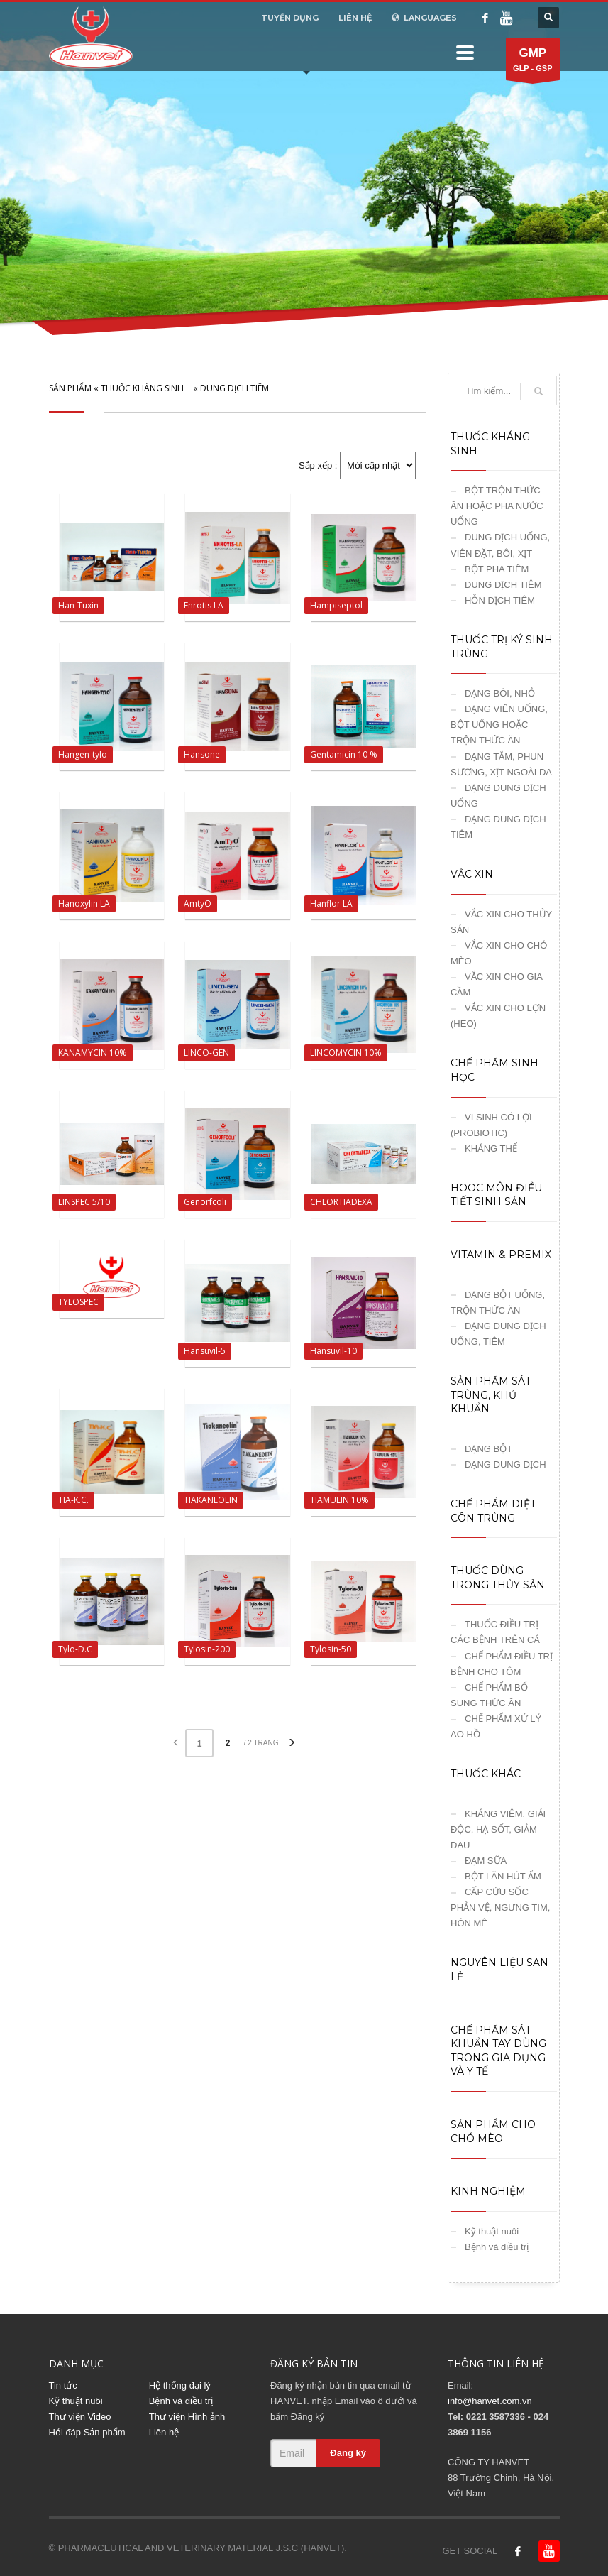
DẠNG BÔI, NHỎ (500, 693)
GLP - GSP (532, 62)
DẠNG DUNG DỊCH (505, 1464)
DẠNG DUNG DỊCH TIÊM (498, 827)
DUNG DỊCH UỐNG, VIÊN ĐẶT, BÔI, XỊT (500, 545)
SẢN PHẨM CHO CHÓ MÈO (493, 2131)
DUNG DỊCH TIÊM (234, 388)
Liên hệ (164, 2432)
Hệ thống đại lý (180, 2385)
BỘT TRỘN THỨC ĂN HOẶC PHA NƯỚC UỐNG (497, 506)
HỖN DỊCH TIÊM (500, 600)
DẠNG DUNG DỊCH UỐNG (498, 795)
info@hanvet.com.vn (490, 2401)
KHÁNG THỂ (491, 1148)
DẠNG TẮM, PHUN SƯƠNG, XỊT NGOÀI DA (501, 764)
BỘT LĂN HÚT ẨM (503, 1876)
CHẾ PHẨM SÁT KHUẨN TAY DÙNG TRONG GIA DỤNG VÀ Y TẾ (498, 2051)
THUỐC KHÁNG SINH (142, 388)
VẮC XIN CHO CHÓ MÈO (499, 953)
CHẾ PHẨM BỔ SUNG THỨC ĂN (489, 1695)
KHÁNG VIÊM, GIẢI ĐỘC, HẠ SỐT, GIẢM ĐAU (498, 1829)
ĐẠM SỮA (486, 1860)
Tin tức (63, 2385)
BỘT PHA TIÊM (497, 569)
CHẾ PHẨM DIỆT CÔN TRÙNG (493, 1510)
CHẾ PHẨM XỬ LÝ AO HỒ (496, 1726)
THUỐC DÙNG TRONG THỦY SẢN (498, 1577)
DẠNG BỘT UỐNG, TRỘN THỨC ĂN (498, 1302)
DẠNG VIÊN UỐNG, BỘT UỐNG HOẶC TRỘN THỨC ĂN (499, 725)
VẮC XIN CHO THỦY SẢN (501, 922)
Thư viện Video (80, 2416)
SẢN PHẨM (70, 388)
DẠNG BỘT (488, 1448)
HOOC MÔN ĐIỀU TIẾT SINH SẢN (496, 1194)
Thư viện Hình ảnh (187, 2416)
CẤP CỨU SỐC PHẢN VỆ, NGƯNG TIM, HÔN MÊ (500, 1907)
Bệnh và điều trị (497, 2247)
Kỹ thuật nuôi (492, 2231)
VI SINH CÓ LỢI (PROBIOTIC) (491, 1125)
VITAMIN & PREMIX (501, 1254)
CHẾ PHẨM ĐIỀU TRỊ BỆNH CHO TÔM (502, 1664)
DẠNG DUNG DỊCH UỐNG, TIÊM (498, 1334)
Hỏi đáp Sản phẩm (87, 2432)
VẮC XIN (472, 874)
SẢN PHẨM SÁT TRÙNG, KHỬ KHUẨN (491, 1395)
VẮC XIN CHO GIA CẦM (496, 984)
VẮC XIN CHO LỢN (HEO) (498, 1016)
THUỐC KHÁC (486, 1773)
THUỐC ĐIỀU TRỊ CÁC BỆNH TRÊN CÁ (495, 1632)
